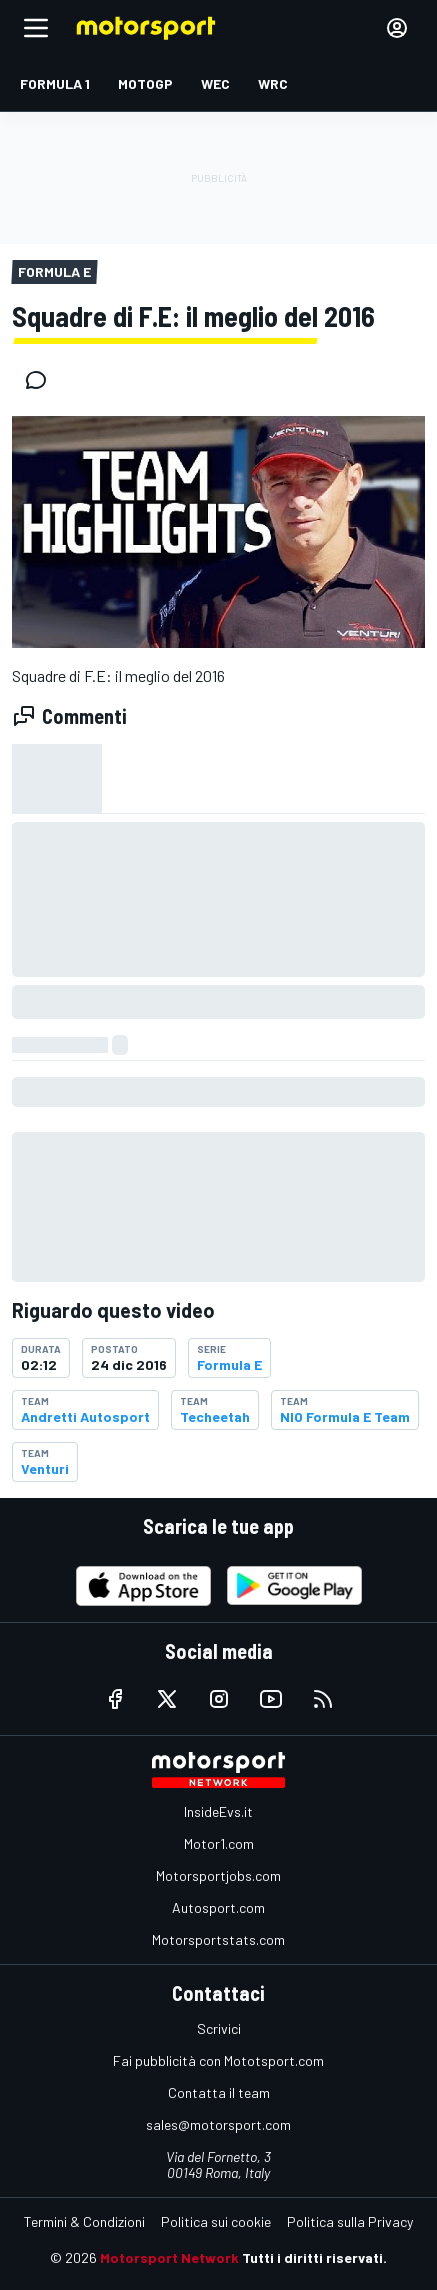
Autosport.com (218, 1907)
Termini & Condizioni (84, 2221)
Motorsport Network (169, 2257)
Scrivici (219, 2028)
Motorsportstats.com (218, 1939)
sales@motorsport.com (218, 2124)
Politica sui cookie (216, 2221)
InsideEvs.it (218, 1811)
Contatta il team (219, 2092)
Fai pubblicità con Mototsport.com (218, 2060)
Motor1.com (219, 1843)
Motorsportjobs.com (218, 1875)
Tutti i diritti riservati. (314, 2257)
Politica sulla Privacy (350, 2221)
